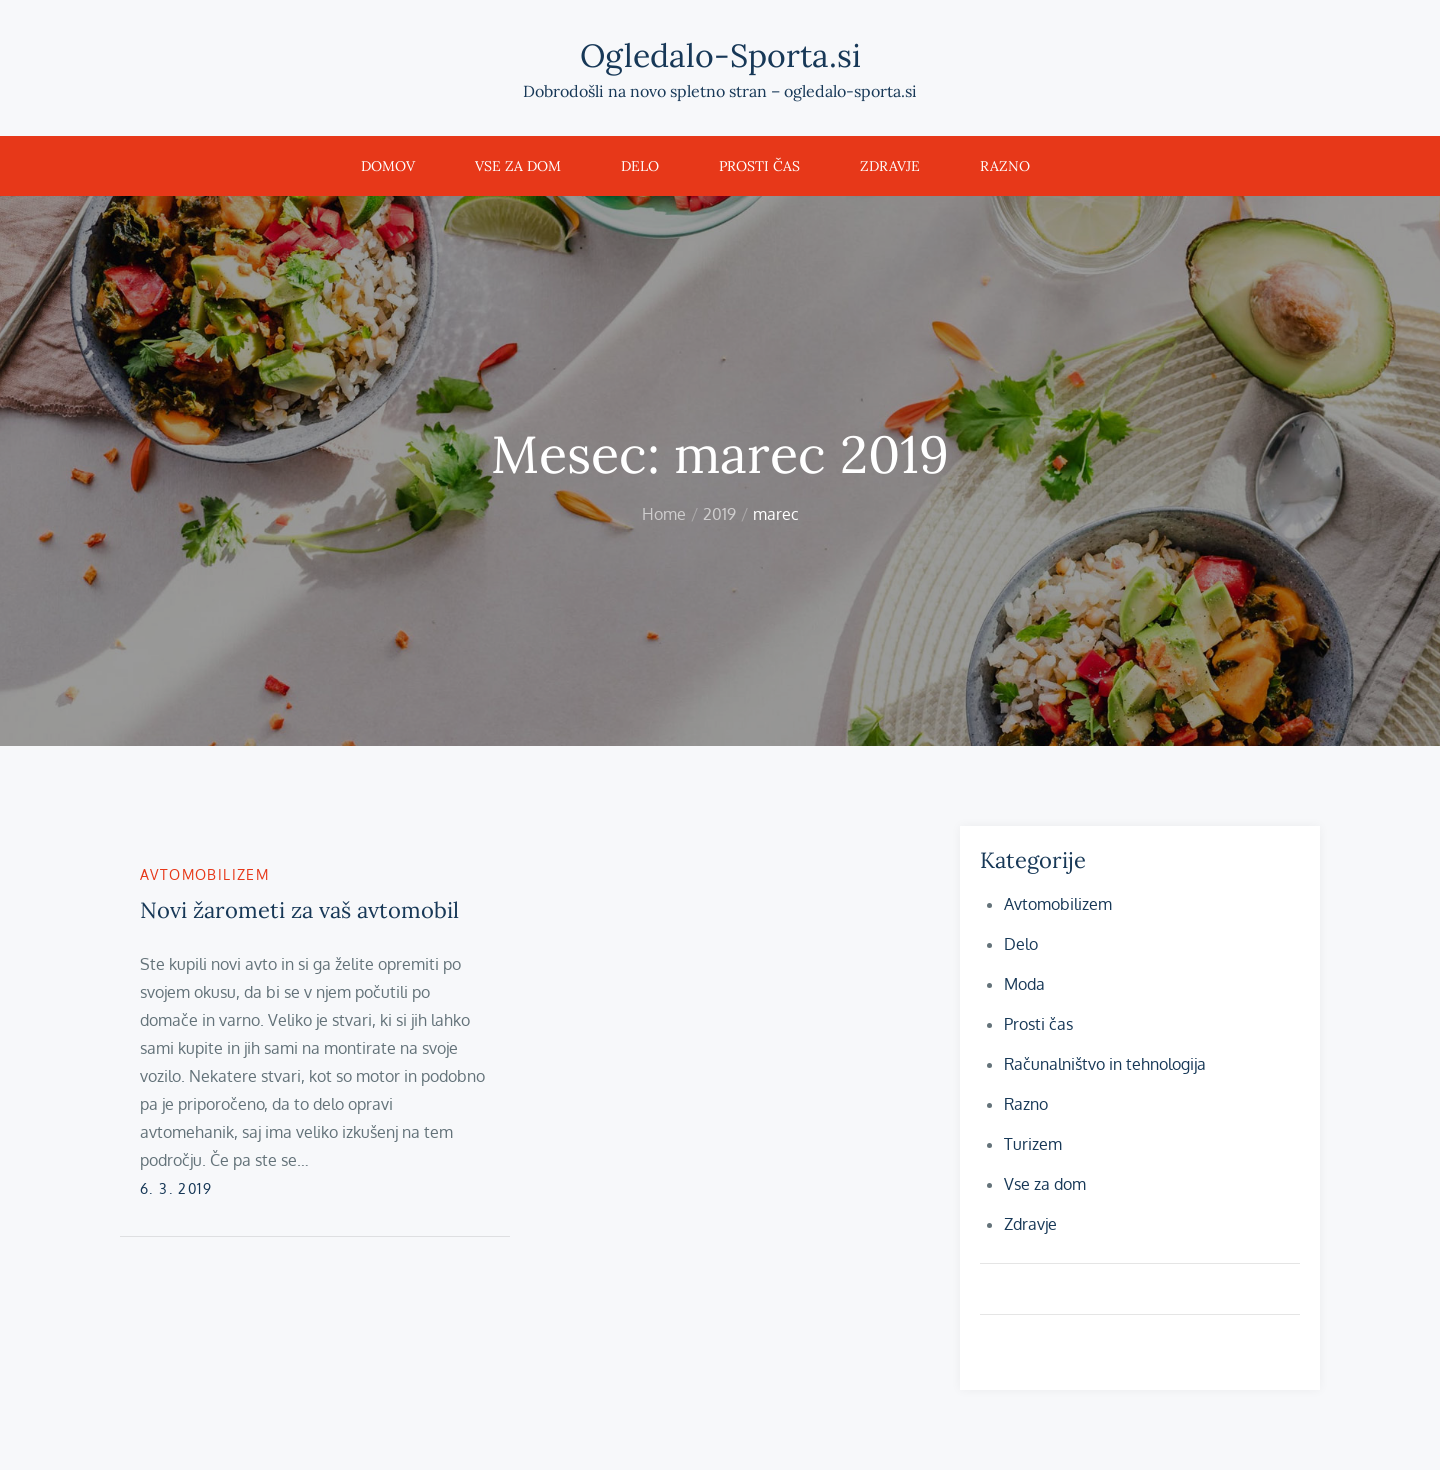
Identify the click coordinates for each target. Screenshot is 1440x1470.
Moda (1024, 984)
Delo (640, 166)
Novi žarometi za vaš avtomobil (299, 910)
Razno (1005, 166)
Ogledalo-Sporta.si (720, 55)
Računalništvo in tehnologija (1105, 1064)
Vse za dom (518, 166)
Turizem (1033, 1144)
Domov (388, 166)
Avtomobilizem (204, 874)
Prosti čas (759, 166)
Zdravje (890, 166)
